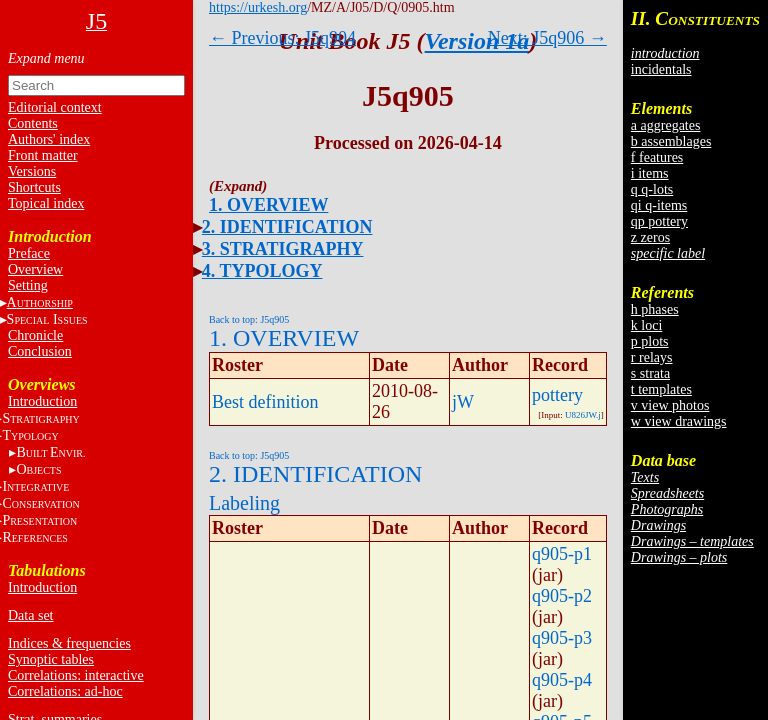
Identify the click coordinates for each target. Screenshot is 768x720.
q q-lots (652, 189)
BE (50, 452)
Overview (35, 269)
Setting (28, 285)
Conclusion (40, 351)
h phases (655, 309)
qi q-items (659, 205)
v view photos (670, 405)
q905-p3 (562, 638)
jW (463, 402)
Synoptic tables (51, 659)
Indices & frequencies (69, 643)
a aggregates (666, 125)
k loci (647, 325)
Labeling (244, 503)
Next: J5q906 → (547, 38)
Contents (33, 123)
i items (650, 173)
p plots (650, 341)
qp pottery (659, 221)
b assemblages (671, 141)
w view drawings (679, 421)
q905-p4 (562, 680)
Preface (29, 253)
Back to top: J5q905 (249, 319)
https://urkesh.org (258, 7)
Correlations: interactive (76, 675)
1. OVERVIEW (268, 205)
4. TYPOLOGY (262, 271)
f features (657, 157)
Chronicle (35, 335)
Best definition (265, 402)
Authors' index (49, 139)
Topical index (46, 203)
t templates (661, 389)
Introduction (42, 401)
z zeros (650, 237)
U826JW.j (583, 415)
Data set (30, 615)
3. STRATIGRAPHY (283, 249)
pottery (557, 395)
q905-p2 (562, 596)
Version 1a (477, 41)
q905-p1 (562, 554)
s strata (650, 373)
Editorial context (55, 107)
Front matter (43, 155)
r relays (652, 357)
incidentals (661, 69)
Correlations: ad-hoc (65, 691)
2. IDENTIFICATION (287, 227)
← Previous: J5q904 (282, 38)
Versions (32, 171)
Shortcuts (34, 187)
